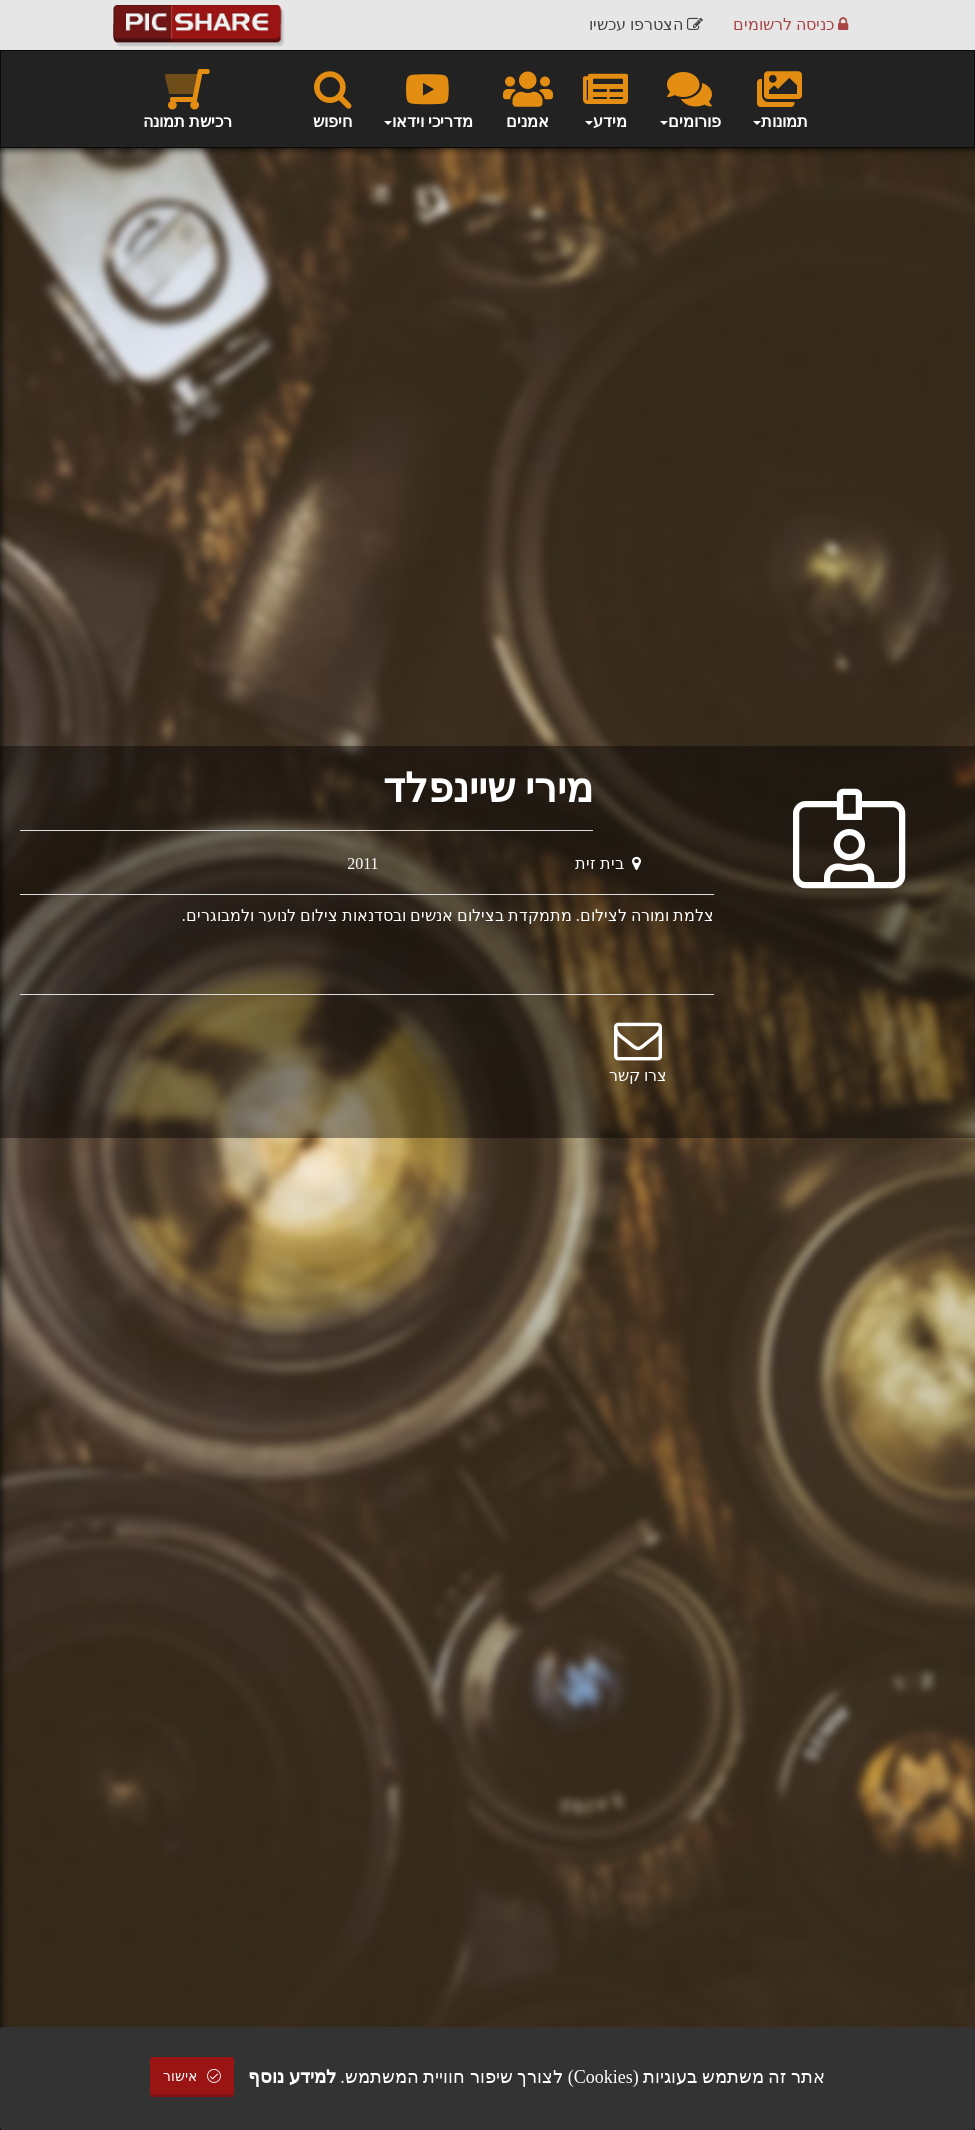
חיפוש (332, 98)
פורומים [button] (689, 98)
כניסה (790, 24)
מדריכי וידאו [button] (427, 98)
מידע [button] (605, 98)
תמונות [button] (779, 98)
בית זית (608, 863)
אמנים (528, 98)
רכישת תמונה (187, 98)
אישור (192, 2076)
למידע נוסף (292, 2077)
